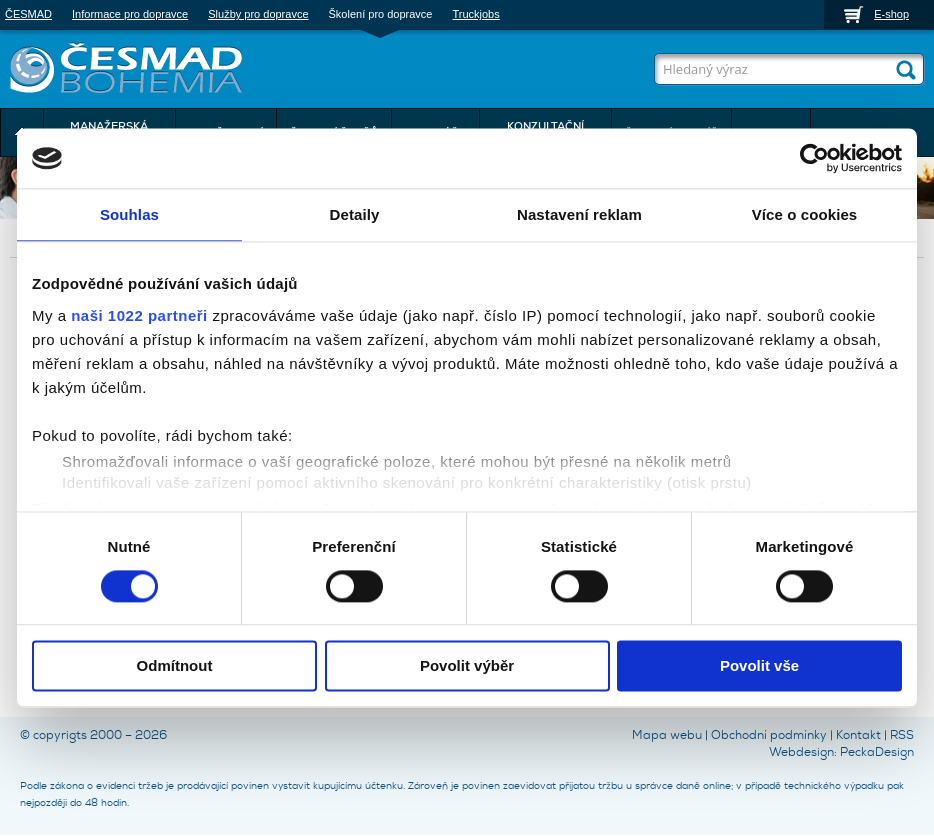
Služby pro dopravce (258, 14)
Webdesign (801, 752)
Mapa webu (667, 735)
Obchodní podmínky (769, 735)
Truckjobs (475, 14)
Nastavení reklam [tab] (579, 214)
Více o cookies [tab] (805, 214)
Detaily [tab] (355, 214)
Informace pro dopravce (130, 14)
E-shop (891, 14)
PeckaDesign (877, 752)
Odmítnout (175, 666)
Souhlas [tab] (129, 214)
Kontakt (858, 735)
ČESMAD (28, 14)
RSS (902, 735)
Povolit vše (759, 666)
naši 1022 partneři (139, 315)
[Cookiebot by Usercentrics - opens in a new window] (814, 158)
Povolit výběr (467, 666)
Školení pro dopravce (381, 14)
